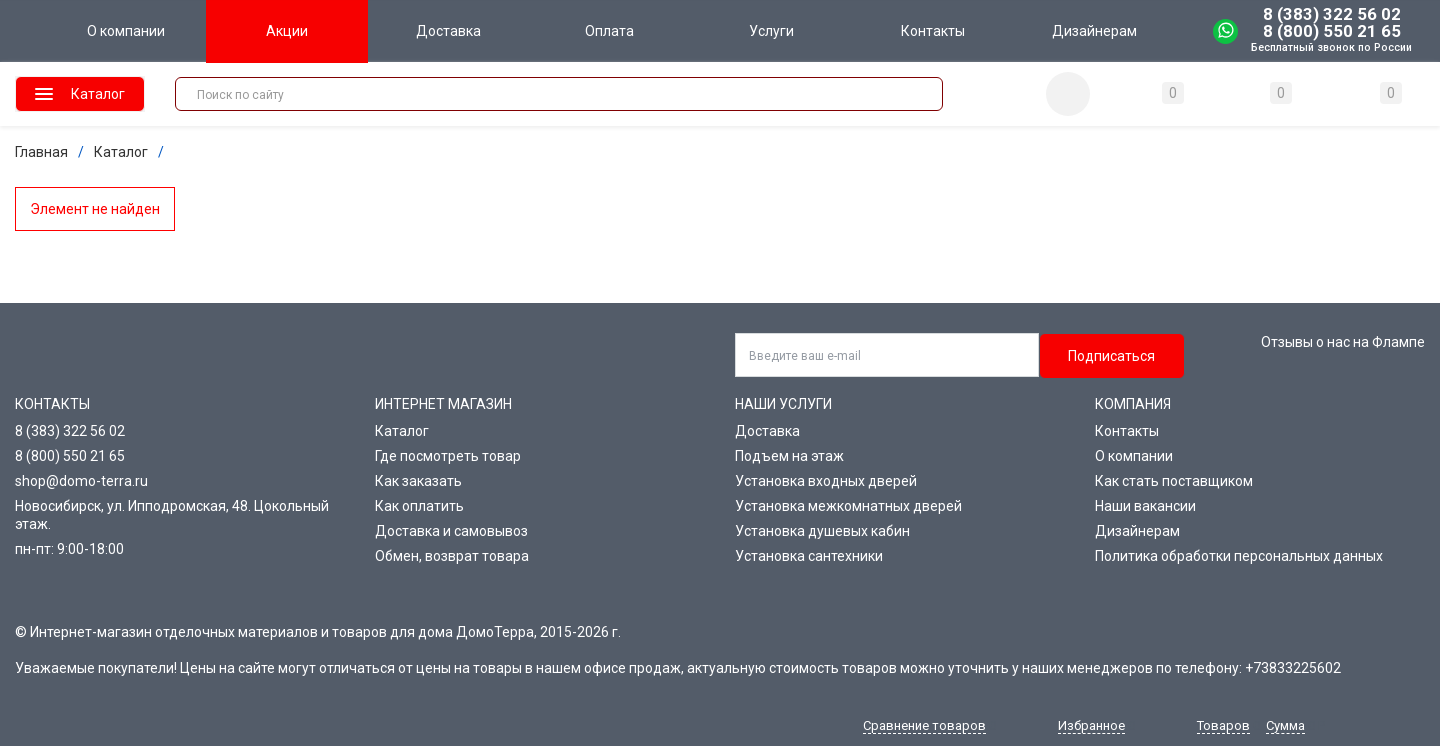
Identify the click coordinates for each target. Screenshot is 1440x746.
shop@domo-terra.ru (81, 481)
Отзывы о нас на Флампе (1343, 342)
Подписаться (1111, 356)
